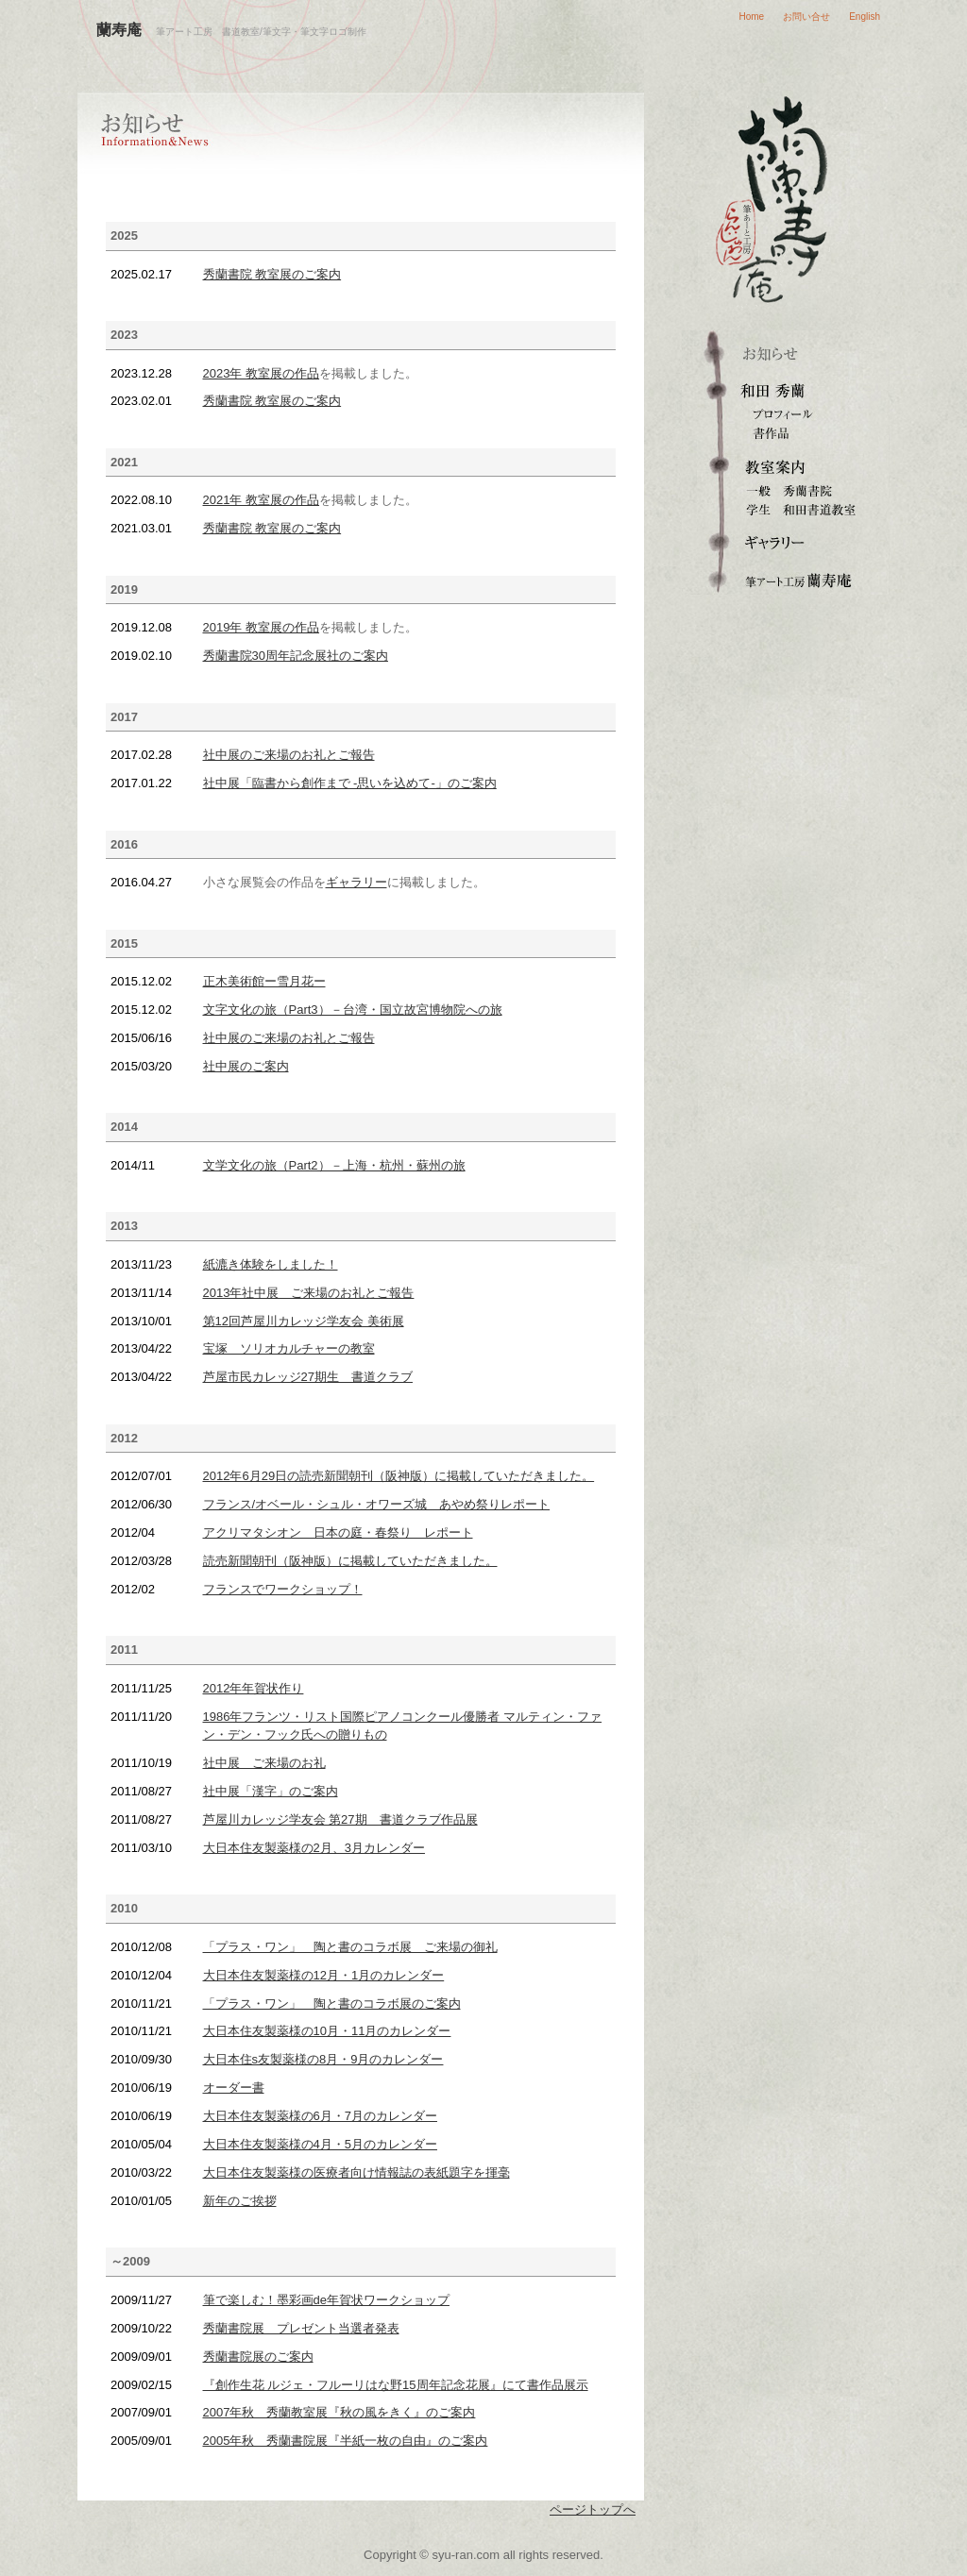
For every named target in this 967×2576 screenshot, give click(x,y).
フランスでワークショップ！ (283, 1589)
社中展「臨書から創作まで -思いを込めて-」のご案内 (350, 783)
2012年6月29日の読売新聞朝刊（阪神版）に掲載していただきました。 (399, 1476)
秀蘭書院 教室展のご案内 (272, 274)
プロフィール (786, 415)
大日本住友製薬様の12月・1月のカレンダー (324, 1975)
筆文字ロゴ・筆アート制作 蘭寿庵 (786, 576)
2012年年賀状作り (253, 1688)
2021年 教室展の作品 (261, 500)
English (864, 16)
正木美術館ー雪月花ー (264, 981)
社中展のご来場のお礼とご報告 (289, 755)
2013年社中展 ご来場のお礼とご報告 (309, 1293)
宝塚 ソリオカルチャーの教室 (289, 1348)
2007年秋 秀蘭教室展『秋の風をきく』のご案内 (339, 2412)
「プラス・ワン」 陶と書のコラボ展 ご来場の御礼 (350, 1947)
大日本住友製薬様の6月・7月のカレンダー (320, 2116)
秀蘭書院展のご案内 (258, 2356)
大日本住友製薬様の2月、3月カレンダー (314, 1848)
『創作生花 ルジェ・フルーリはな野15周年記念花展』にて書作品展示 (395, 2385)
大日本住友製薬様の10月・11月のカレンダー (327, 2031)
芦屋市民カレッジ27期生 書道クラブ (308, 1377)
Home (752, 16)
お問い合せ (806, 16)
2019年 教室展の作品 (261, 627)
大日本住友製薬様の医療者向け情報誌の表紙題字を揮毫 (356, 2172)
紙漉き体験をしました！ (270, 1264)
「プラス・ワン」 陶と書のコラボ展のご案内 (332, 2003)
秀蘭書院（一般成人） (786, 490)
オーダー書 (233, 2087)
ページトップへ (593, 2509)
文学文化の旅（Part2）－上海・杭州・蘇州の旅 (334, 1165)
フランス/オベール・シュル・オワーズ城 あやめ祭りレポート (377, 1504)
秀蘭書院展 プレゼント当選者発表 (301, 2328)
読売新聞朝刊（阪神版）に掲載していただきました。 (350, 1561)
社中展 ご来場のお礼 (264, 1763)
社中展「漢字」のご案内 (270, 1791)
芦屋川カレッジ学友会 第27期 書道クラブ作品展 (340, 1819)
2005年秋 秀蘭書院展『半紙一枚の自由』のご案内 (345, 2440)
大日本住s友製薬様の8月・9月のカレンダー (323, 2059)
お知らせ (786, 349)
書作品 (786, 434)
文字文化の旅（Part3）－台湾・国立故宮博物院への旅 (352, 1009)
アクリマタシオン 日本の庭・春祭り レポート (338, 1532)
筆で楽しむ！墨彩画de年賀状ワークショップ (326, 2300)
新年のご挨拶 (240, 2201)
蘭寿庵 (119, 30)
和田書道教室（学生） (786, 509)
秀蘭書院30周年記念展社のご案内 (295, 655)
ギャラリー (356, 882)
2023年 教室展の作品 (261, 373)
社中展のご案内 (246, 1066)
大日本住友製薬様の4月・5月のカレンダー (320, 2144)
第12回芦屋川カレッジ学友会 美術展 (303, 1321)
